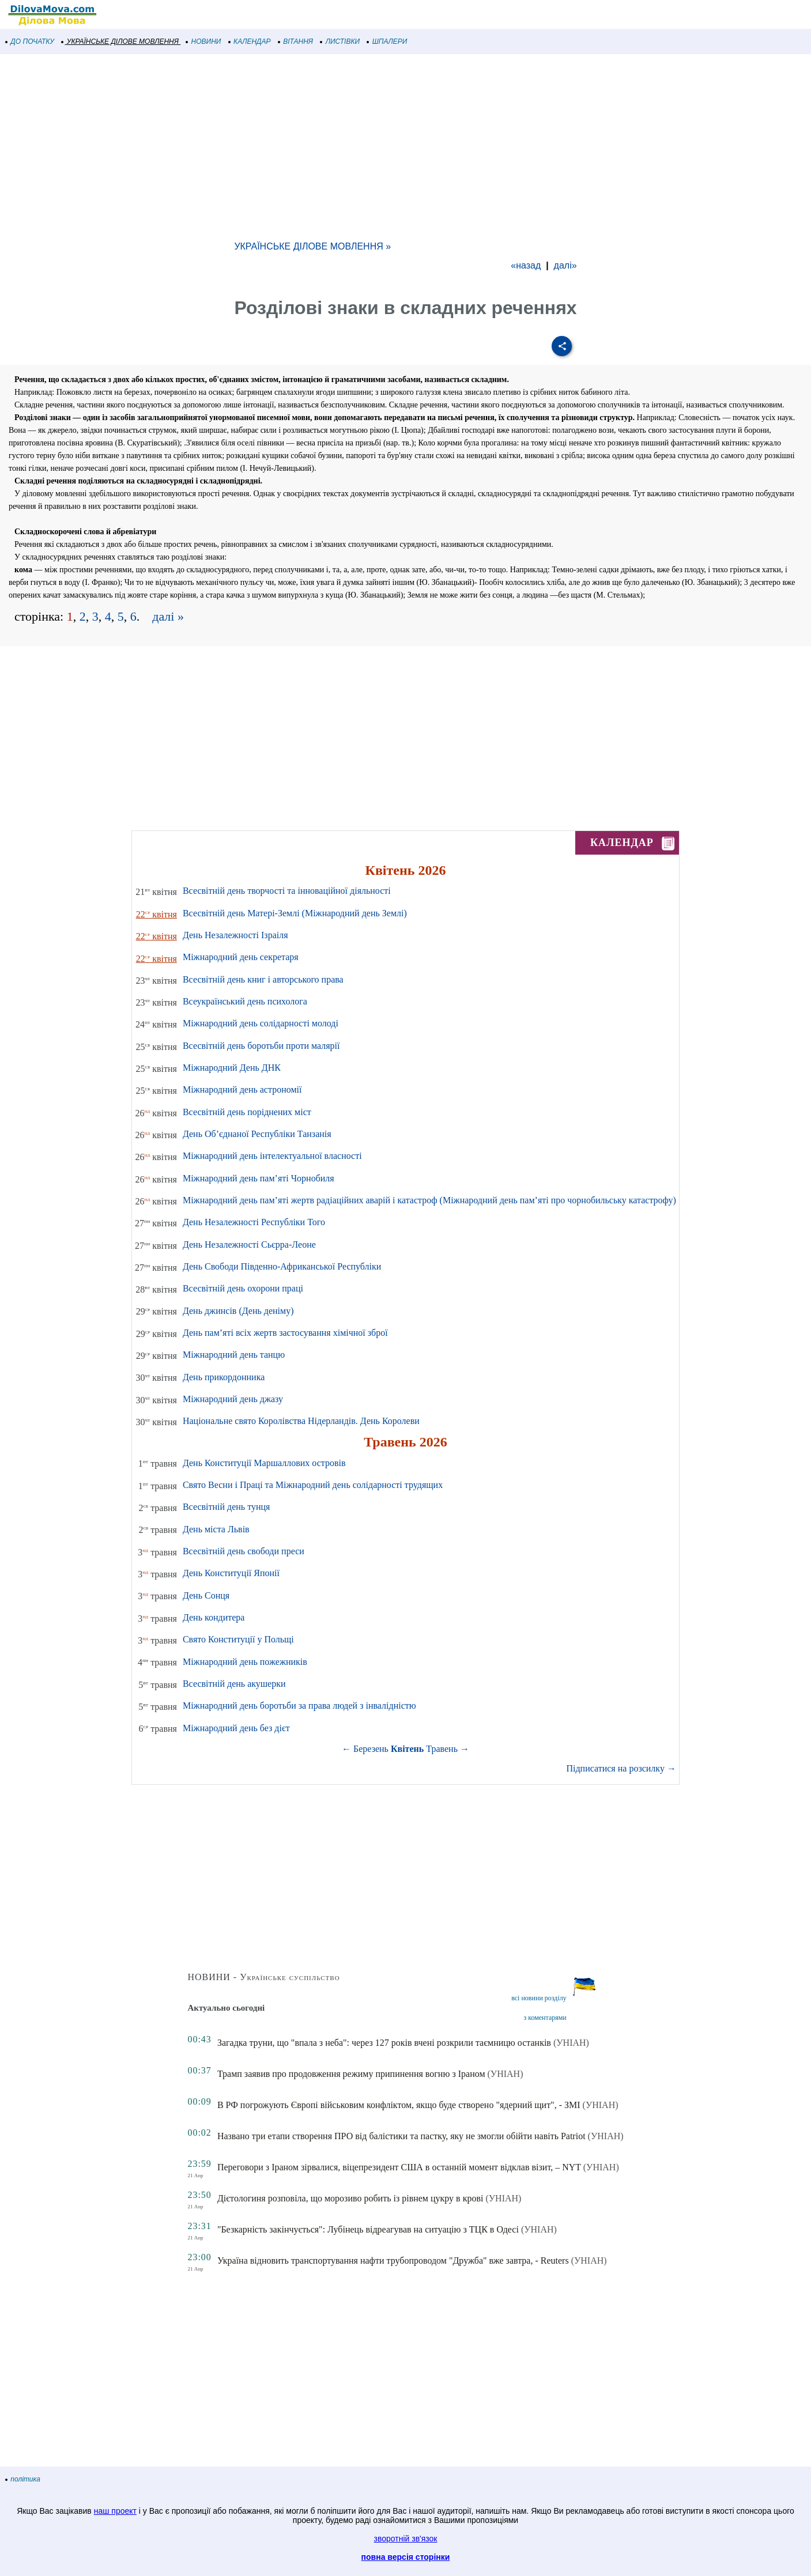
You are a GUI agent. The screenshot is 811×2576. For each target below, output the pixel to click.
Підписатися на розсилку (621, 1768)
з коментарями (544, 2018)
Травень (442, 1749)
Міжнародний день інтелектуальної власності (272, 1156)
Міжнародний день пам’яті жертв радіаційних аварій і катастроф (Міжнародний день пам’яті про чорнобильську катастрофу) (429, 1200)
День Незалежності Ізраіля (235, 935)
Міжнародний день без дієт (236, 1728)
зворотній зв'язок (405, 2538)
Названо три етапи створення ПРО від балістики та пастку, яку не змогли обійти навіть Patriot (401, 2136)
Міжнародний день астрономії (242, 1089)
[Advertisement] (346, 146)
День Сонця (206, 1595)
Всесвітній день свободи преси (243, 1551)
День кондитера (214, 1617)
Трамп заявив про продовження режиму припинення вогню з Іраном (351, 2074)
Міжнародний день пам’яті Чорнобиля (258, 1178)
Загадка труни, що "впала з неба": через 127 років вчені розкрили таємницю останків (384, 2043)
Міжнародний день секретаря (241, 957)
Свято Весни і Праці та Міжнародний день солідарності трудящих (313, 1485)
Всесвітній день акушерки (234, 1684)
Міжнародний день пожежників (245, 1662)
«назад (526, 265)
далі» (565, 265)
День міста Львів (216, 1529)
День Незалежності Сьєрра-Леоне (249, 1244)
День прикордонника (224, 1377)
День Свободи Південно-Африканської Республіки (282, 1266)
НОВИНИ (203, 41)
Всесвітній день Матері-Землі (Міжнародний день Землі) (295, 913)
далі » (168, 616)
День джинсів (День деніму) (238, 1311)
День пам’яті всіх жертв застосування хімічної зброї (285, 1333)
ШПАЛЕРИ (387, 41)
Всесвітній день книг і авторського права (263, 979)
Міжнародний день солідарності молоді (260, 1023)
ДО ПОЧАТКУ (30, 41)
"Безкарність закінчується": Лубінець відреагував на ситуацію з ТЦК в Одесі (368, 2229)
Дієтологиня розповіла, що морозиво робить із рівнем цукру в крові (350, 2198)
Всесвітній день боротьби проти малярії (261, 1046)
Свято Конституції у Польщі (238, 1639)
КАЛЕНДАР (250, 41)
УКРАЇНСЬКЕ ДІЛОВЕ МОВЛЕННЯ (120, 41)
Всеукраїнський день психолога (245, 1001)
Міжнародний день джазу (233, 1399)
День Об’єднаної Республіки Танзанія (257, 1134)
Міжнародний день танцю (234, 1354)
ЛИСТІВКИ (340, 41)
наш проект (115, 2510)
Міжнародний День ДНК (232, 1067)
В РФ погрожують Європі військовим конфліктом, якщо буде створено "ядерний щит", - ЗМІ (398, 2105)
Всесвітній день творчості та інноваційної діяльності (287, 891)
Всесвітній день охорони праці (243, 1288)
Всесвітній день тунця (226, 1507)
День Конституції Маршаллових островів (264, 1463)
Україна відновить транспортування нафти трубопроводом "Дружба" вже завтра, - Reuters (393, 2260)
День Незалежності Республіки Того (254, 1222)
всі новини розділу (539, 1998)
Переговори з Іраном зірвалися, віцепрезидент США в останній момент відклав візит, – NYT (399, 2167)
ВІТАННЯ (296, 41)
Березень (370, 1749)
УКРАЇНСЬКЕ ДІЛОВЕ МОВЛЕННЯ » (312, 246)
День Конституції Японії (231, 1573)
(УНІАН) (571, 2043)
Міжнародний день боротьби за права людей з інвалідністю (299, 1705)
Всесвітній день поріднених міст (247, 1112)
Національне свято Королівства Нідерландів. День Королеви (301, 1421)
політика (23, 2479)
